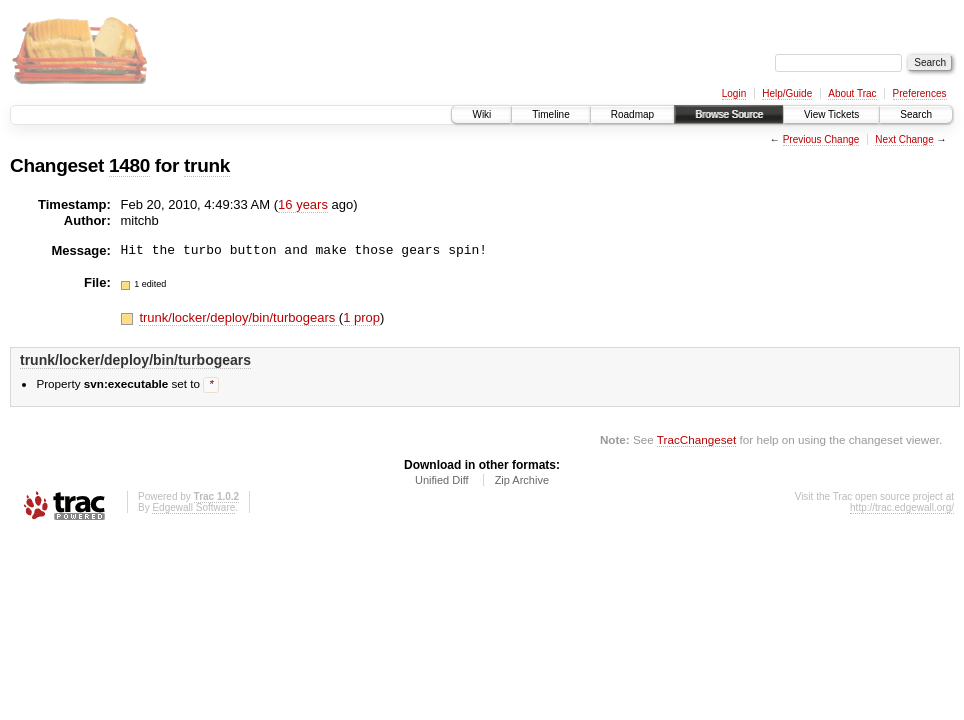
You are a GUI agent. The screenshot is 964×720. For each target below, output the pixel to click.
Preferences (920, 93)
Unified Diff (442, 481)
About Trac (852, 93)
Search (916, 114)
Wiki (481, 114)
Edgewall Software (193, 508)
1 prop (361, 317)
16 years (303, 204)
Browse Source (729, 114)
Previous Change (821, 139)
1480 (129, 165)
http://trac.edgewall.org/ (902, 508)
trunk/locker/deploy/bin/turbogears (238, 317)
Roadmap (632, 114)
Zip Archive (522, 481)
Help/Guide (787, 93)
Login (734, 93)
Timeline (550, 114)
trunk (207, 165)
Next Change (904, 139)
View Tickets (831, 114)
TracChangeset (696, 440)
